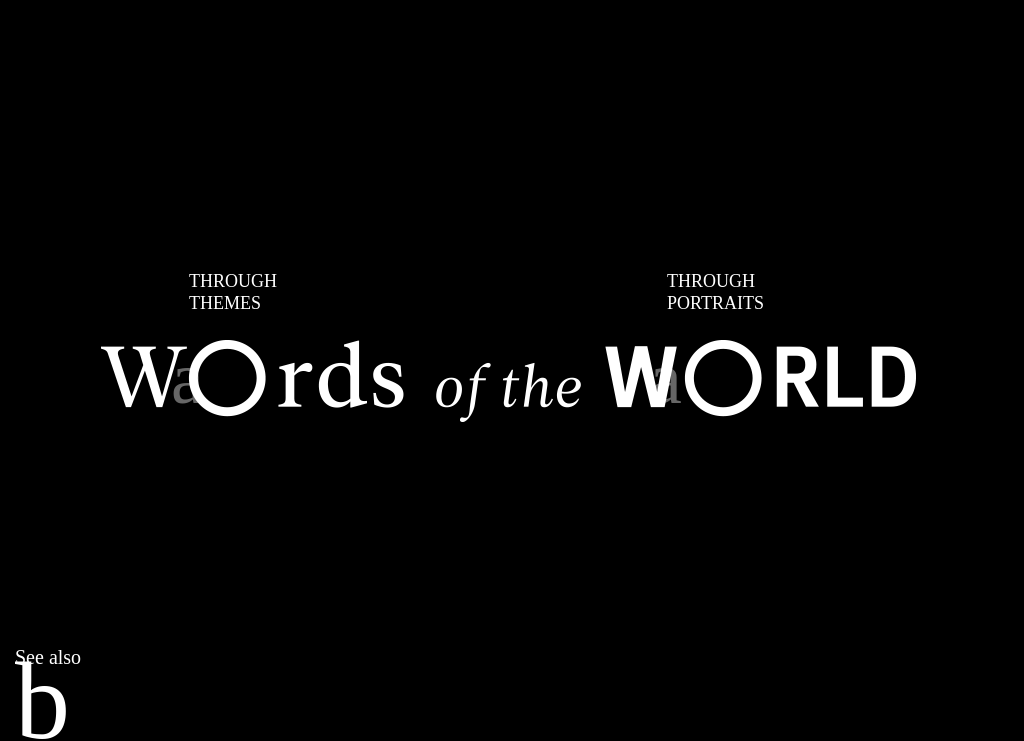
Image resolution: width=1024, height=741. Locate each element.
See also (48, 657)
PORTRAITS (715, 291)
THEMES (233, 291)
